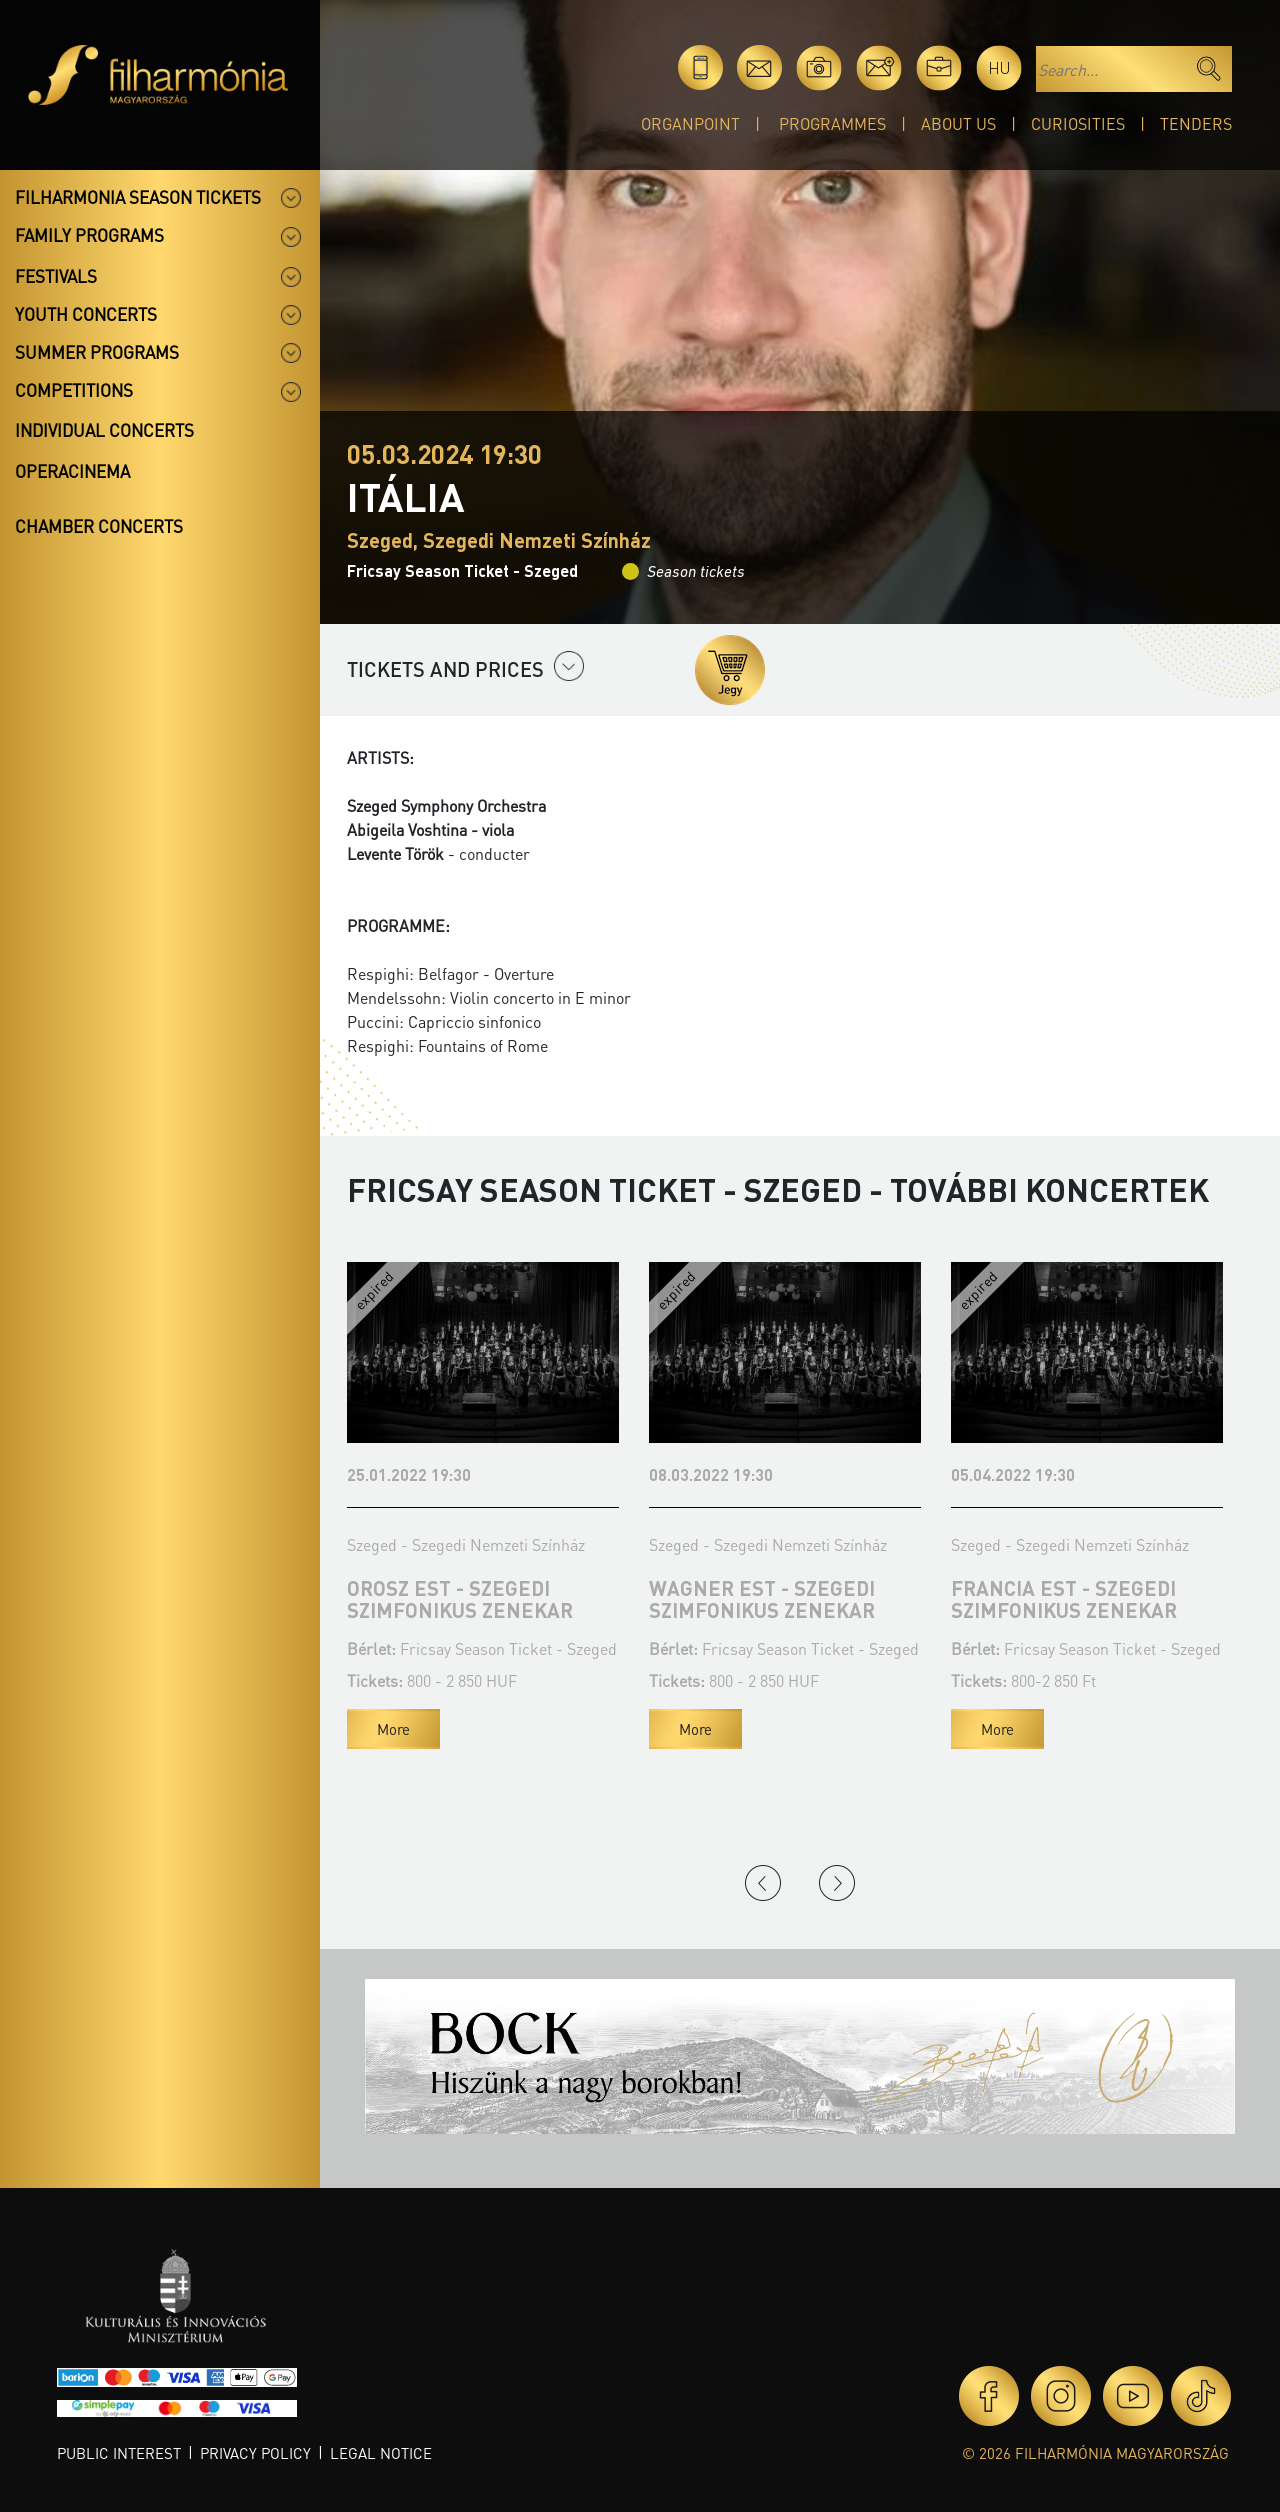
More (393, 1729)
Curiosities (1078, 123)
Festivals (56, 276)
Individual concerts (104, 430)
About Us (958, 123)
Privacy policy (255, 2453)
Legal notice (381, 2453)
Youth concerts (86, 314)
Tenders (1196, 123)
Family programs (89, 235)
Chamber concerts (99, 526)
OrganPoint (690, 123)
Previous (763, 1883)
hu (999, 67)
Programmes (832, 123)
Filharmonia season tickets (138, 197)
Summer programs (97, 352)
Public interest (119, 2453)
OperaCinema (72, 471)
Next (837, 1883)
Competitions (74, 390)
